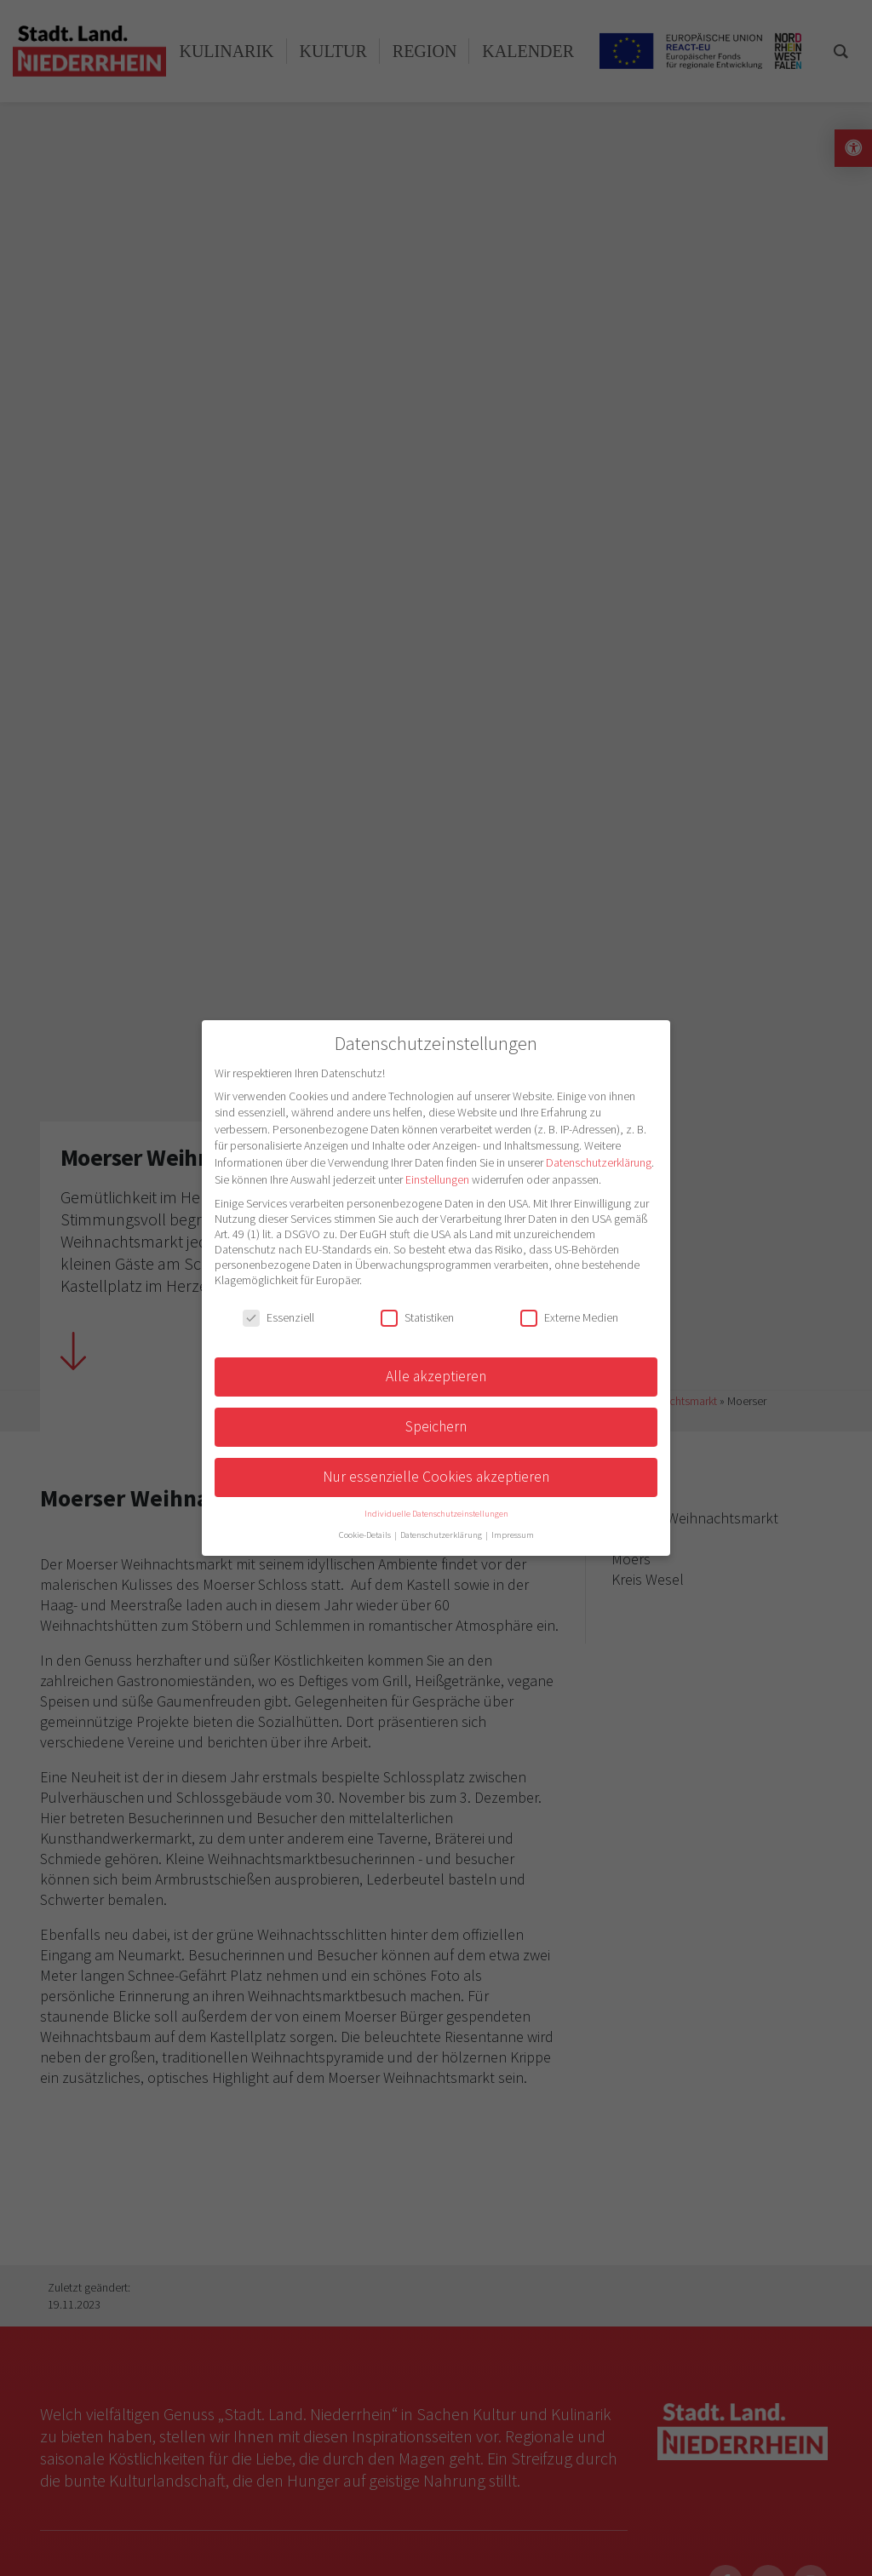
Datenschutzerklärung (598, 1162)
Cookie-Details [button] (366, 1534)
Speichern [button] (436, 1426)
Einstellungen (437, 1179)
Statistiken (417, 1317)
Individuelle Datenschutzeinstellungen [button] (436, 1513)
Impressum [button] (512, 1534)
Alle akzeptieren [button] (436, 1376)
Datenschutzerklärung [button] (442, 1534)
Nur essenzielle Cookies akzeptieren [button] (436, 1476)
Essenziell (278, 1317)
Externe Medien (569, 1317)
